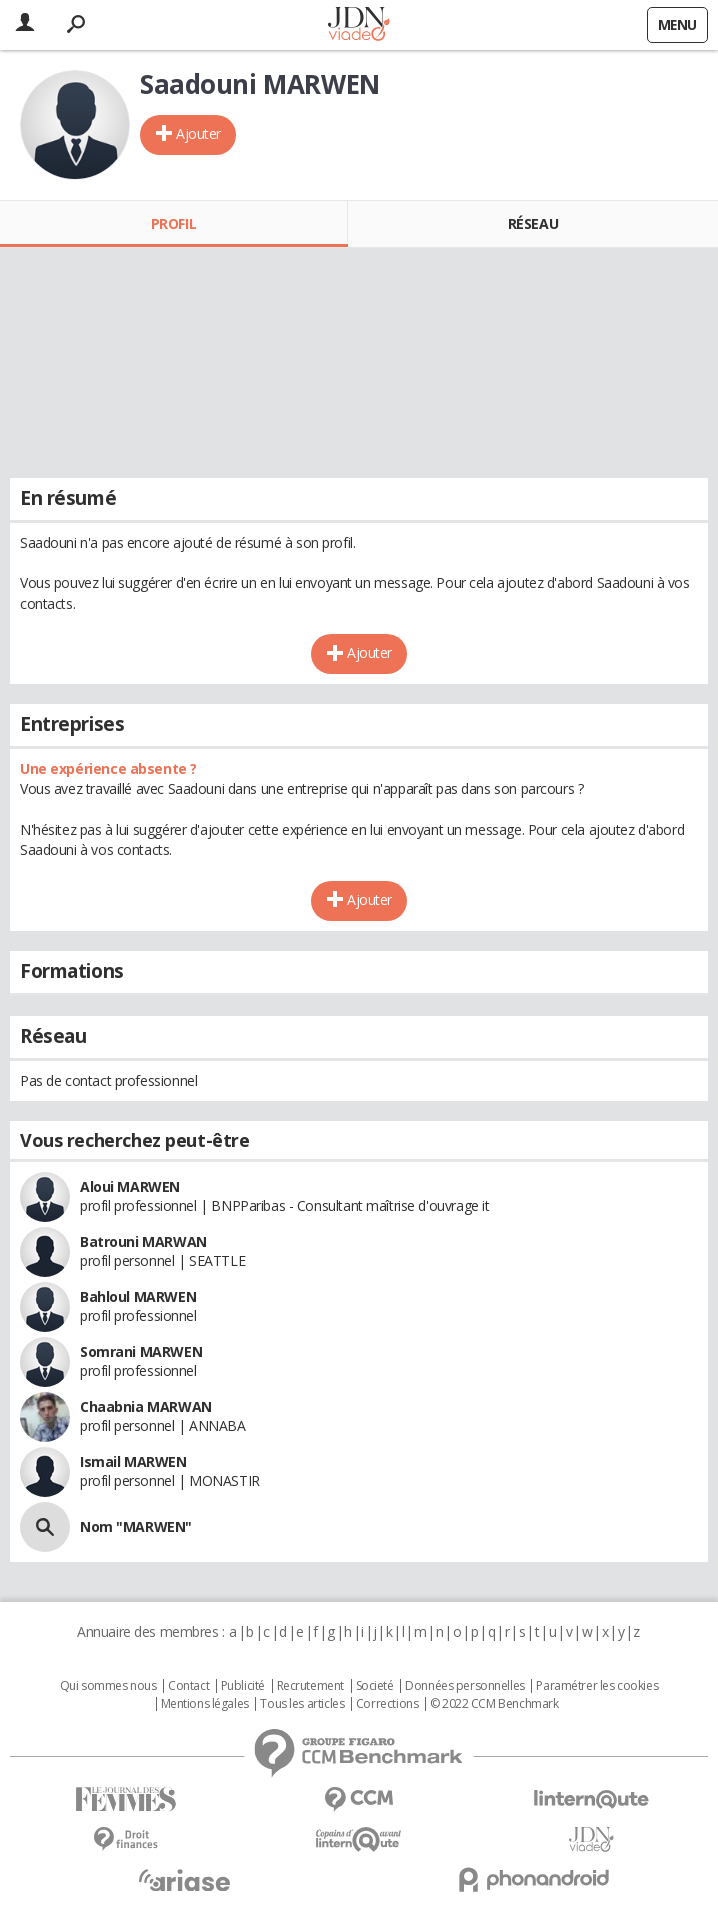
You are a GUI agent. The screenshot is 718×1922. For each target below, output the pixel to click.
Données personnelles (465, 1686)
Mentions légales (205, 1704)
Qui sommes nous (108, 1686)
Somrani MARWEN (141, 1351)
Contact (188, 1686)
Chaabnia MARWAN (146, 1406)
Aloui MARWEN (130, 1186)
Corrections (387, 1704)
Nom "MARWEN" (136, 1526)
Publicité (243, 1686)
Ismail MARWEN (133, 1461)
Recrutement (310, 1686)
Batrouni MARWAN (143, 1241)
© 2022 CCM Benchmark (494, 1704)
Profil (173, 223)
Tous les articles (302, 1704)
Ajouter (198, 133)
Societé (375, 1686)
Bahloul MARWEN (138, 1296)
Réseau (533, 223)
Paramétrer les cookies (597, 1686)
